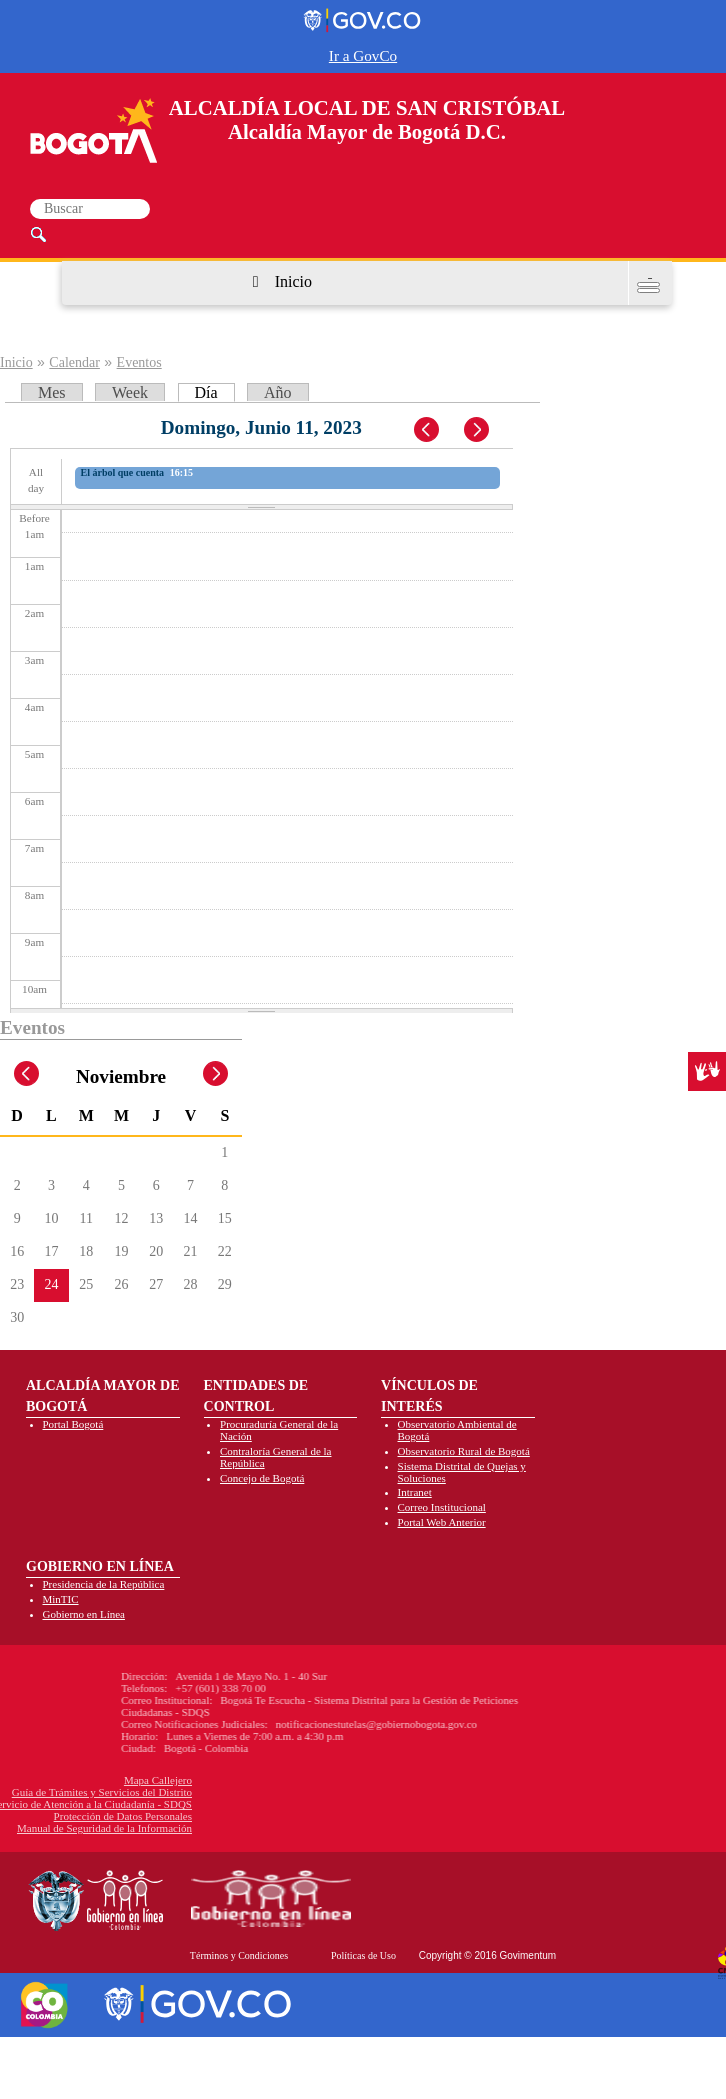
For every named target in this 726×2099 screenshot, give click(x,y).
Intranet (415, 1492)
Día (215, 392)
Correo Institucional (442, 1507)
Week (130, 392)
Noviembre (121, 1076)
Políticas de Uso (363, 1955)
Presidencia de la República (104, 1584)
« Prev (428, 430)
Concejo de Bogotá (262, 1478)
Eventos (139, 362)
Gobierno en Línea (84, 1614)
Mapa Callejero (62, 1780)
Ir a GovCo (363, 55)
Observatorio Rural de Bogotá (464, 1451)
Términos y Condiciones (239, 1955)
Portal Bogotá (73, 1424)
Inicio (293, 281)
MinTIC (61, 1599)
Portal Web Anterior (442, 1522)
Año (278, 392)
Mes (52, 392)
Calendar (74, 362)
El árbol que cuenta (123, 472)
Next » (487, 430)
